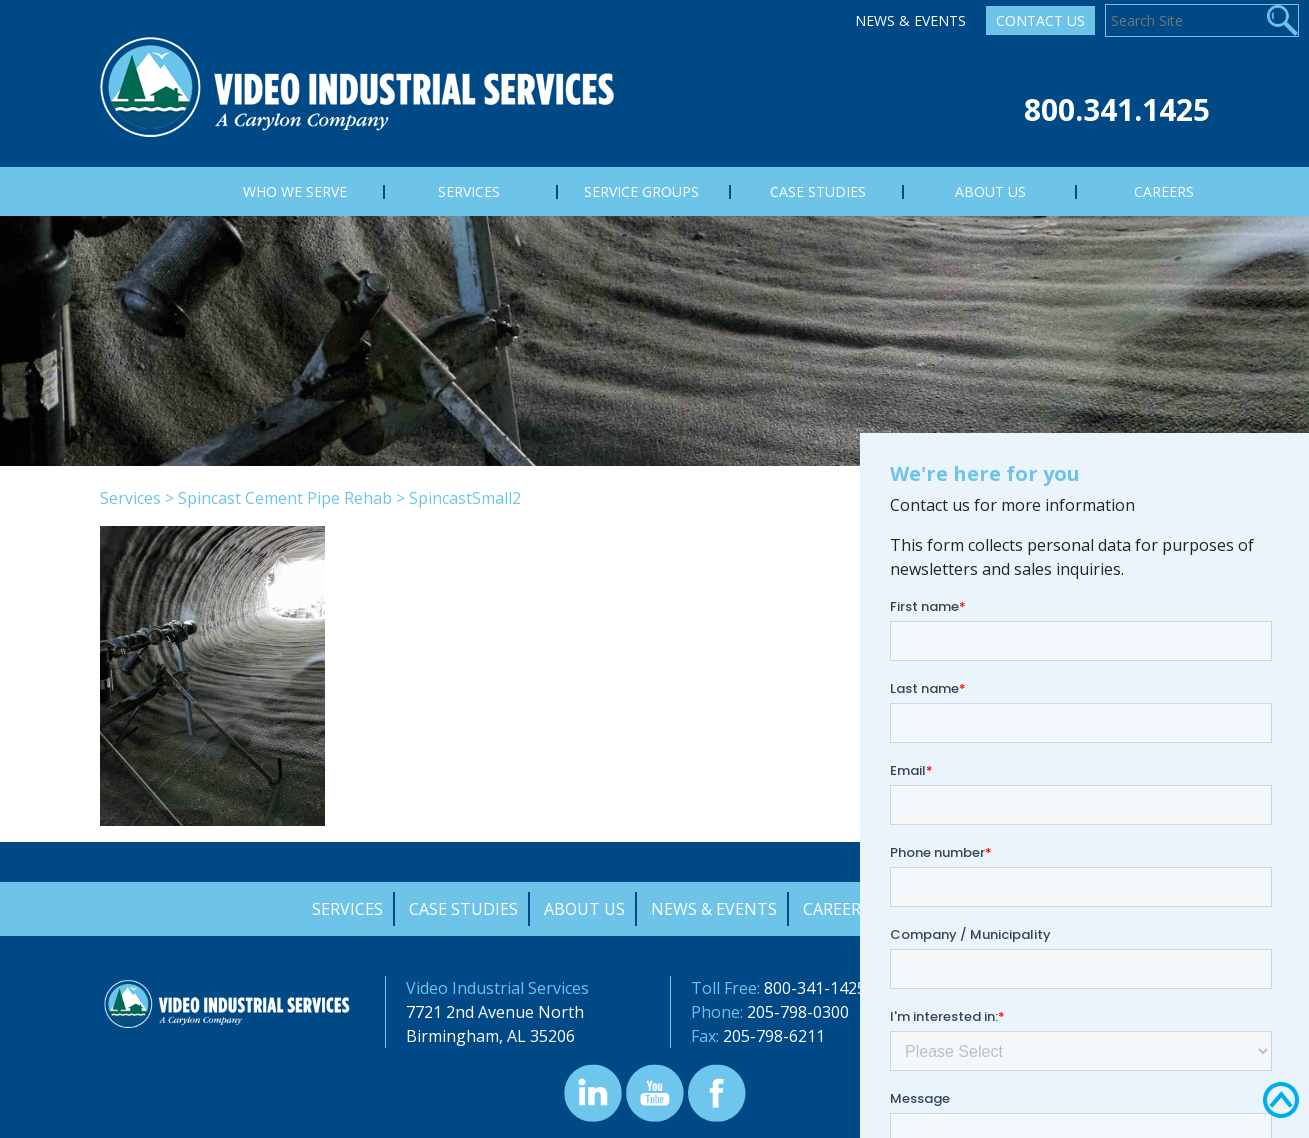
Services (130, 498)
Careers (836, 909)
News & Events (910, 20)
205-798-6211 (774, 1036)
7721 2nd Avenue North (495, 1012)
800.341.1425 (1117, 109)
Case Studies (463, 909)
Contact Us (1040, 20)
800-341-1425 (815, 988)
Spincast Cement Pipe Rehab (285, 498)
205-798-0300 (798, 1012)
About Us (584, 909)
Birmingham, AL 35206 (490, 1036)
